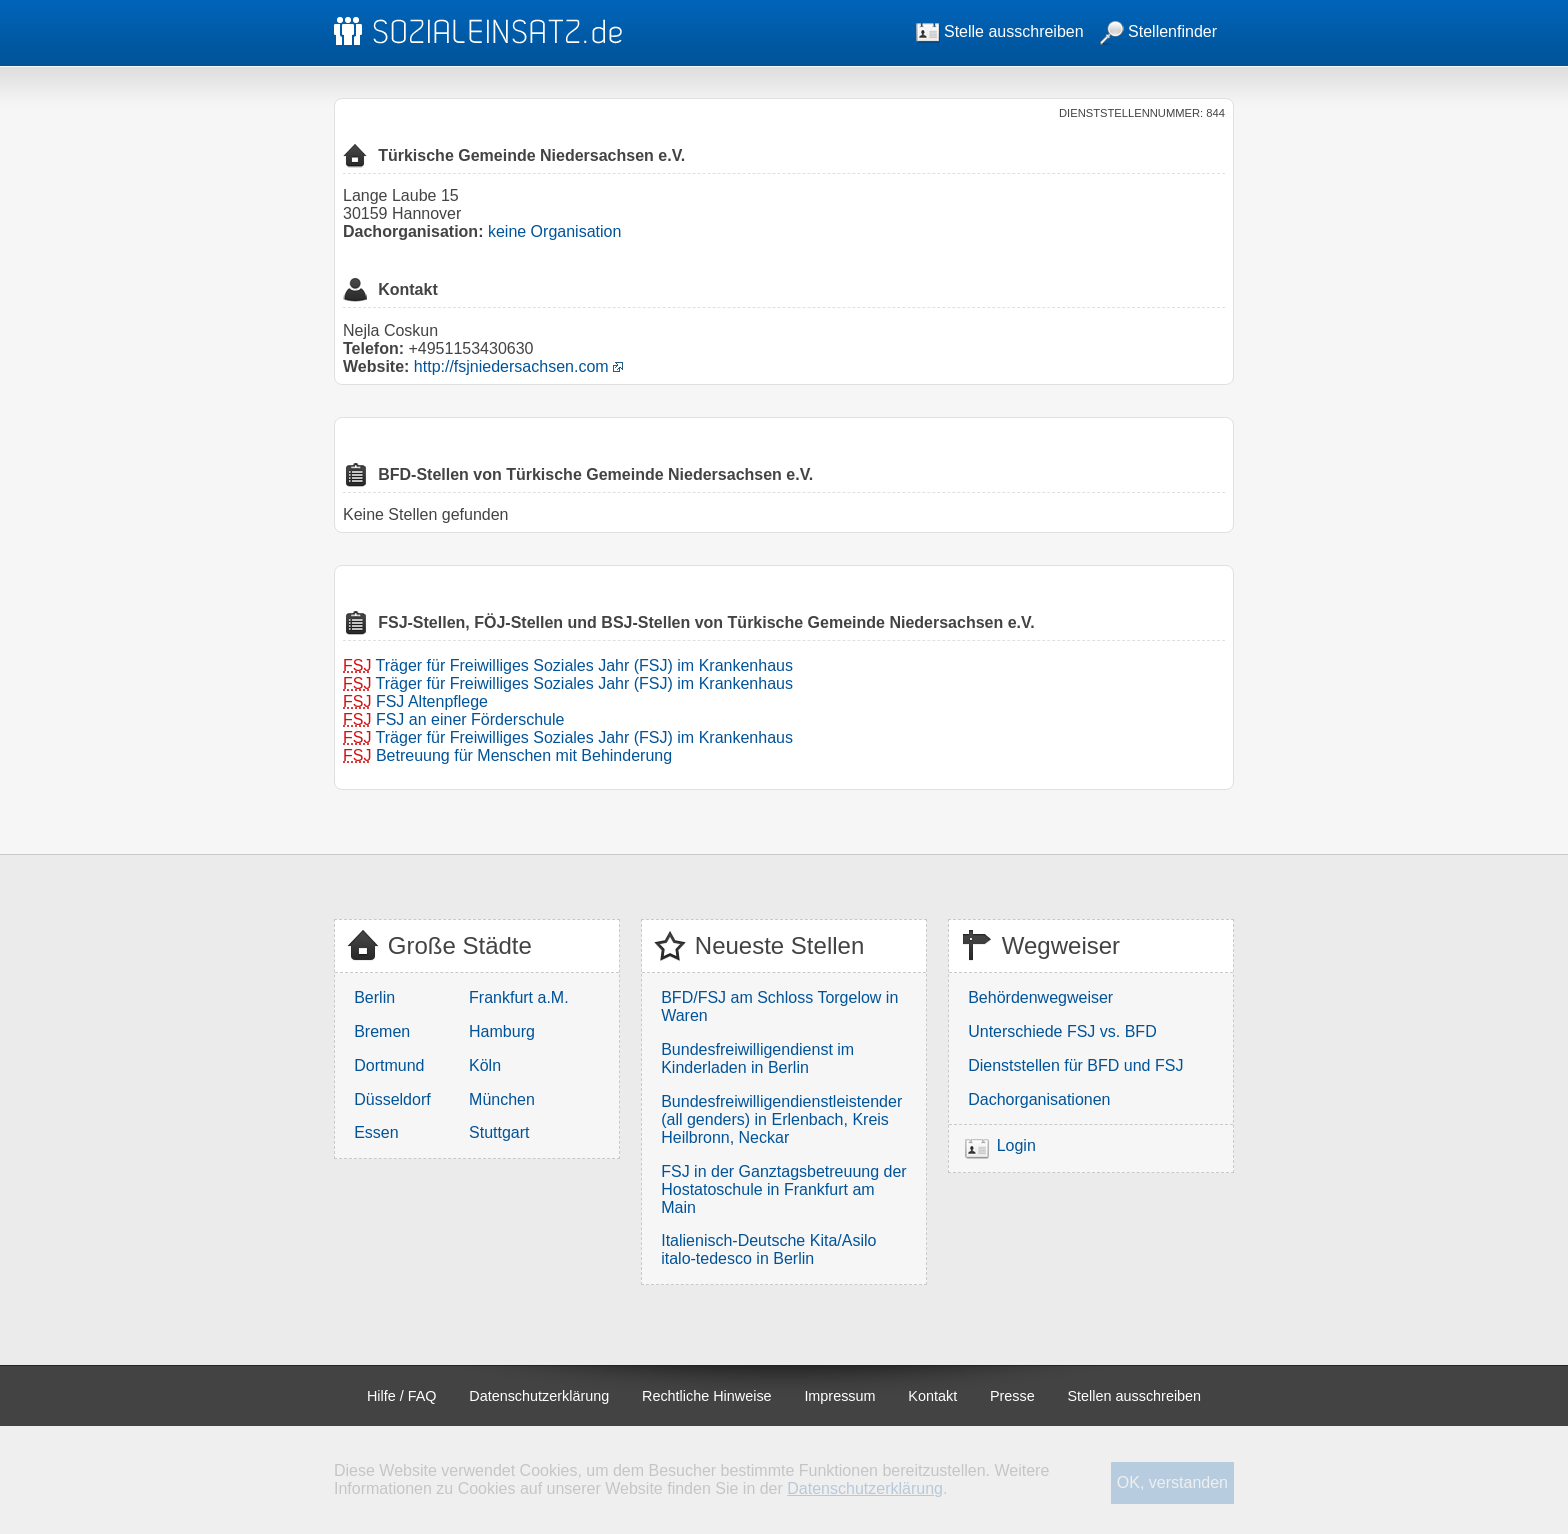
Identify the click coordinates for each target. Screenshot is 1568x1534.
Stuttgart (499, 1132)
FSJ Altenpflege (432, 701)
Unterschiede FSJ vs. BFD (1062, 1031)
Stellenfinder (1158, 31)
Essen (376, 1132)
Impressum (839, 1396)
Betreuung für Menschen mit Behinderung (524, 755)
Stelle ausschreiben (1000, 31)
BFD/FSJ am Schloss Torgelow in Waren (779, 1006)
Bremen (382, 1031)
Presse (1012, 1396)
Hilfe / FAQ (402, 1396)
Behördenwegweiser (1040, 997)
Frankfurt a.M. (519, 997)
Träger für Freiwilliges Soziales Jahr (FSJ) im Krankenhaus (584, 665)
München (502, 1099)
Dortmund (389, 1065)
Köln (485, 1065)
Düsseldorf (392, 1099)
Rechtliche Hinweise (707, 1396)
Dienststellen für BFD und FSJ (1075, 1065)
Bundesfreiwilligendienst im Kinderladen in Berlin (757, 1058)
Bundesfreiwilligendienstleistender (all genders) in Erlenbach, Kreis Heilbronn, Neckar (781, 1119)
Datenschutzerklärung (539, 1396)
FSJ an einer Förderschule (470, 719)
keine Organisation (554, 231)
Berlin (374, 997)
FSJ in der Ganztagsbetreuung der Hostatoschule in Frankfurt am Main (783, 1189)
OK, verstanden (1172, 1482)
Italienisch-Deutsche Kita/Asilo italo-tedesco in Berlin (768, 1249)
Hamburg (502, 1031)
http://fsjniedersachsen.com (511, 366)
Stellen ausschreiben (1135, 1396)
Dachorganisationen (1039, 1099)
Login (1016, 1145)
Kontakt (932, 1396)
